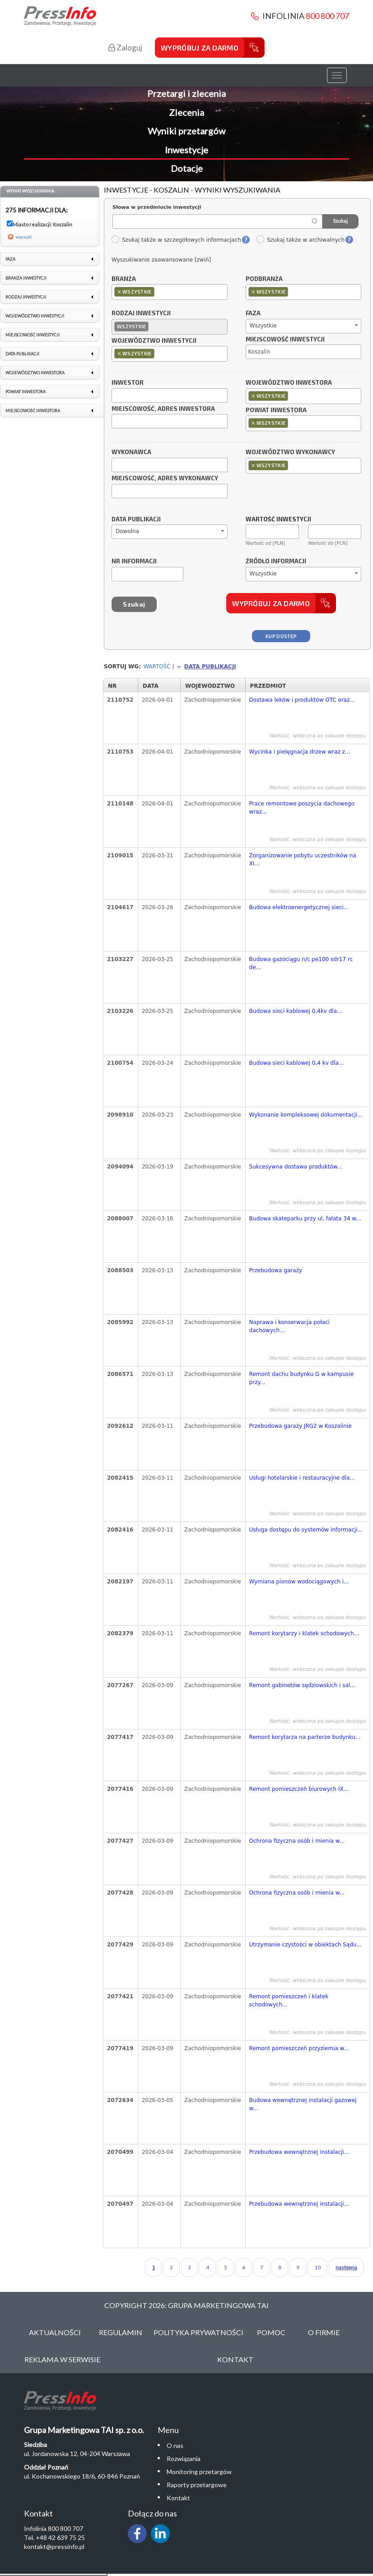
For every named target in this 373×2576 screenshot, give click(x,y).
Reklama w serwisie (62, 2359)
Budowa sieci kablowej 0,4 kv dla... (296, 1063)
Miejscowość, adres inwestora (163, 409)
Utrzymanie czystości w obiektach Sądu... (305, 1944)
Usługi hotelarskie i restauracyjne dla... (302, 1478)
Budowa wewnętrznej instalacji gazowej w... (303, 2104)
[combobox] (170, 292)
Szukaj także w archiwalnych (300, 239)
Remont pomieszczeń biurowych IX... (299, 1789)
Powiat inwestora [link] (25, 391)
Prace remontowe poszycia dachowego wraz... (301, 807)
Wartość (157, 666)
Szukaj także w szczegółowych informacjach (176, 239)
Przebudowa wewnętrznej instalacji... (299, 2152)
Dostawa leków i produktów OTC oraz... (302, 700)
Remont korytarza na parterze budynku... (305, 1737)
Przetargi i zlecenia (186, 93)
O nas (175, 2445)
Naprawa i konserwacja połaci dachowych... (289, 1326)
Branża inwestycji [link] (26, 278)
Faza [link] (10, 259)
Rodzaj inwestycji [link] (25, 296)
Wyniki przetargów (186, 130)
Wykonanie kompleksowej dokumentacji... (306, 1115)
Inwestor (128, 383)
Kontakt (235, 2359)
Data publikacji (136, 519)
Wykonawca (131, 452)
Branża (124, 279)
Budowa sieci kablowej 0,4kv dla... (295, 1011)
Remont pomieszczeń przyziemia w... (299, 2048)
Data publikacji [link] (22, 353)
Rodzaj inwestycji (141, 313)
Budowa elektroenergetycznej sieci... (299, 907)
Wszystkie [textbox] (263, 325)
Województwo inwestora (289, 383)
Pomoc (271, 2332)
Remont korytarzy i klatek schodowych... (304, 1633)
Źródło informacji (276, 561)
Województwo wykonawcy (290, 452)
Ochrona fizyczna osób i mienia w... (297, 1841)
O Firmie (324, 2332)
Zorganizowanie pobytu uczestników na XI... (302, 859)
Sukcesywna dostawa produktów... (295, 1167)
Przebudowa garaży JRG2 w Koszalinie (300, 1426)
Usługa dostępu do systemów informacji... (306, 1530)
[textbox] (159, 291)
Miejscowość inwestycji (285, 339)
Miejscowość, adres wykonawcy (165, 478)
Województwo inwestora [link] (35, 372)
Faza (253, 313)
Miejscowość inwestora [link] (32, 410)
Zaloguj (125, 47)
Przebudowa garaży (275, 1270)
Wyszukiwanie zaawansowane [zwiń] (161, 260)
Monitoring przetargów (199, 2471)
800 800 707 (327, 16)
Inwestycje (186, 149)
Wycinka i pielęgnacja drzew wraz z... (299, 752)
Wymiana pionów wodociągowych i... (299, 1581)
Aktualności (55, 2332)
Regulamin (120, 2332)
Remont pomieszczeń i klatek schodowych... (289, 2000)
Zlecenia (186, 112)
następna (346, 2267)
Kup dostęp (281, 636)
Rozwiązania (183, 2458)
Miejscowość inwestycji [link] (32, 334)
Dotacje (187, 168)
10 (317, 2267)
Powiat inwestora (276, 410)
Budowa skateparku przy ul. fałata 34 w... (305, 1218)
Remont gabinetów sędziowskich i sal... (302, 1685)
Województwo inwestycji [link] (34, 315)
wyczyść (24, 236)
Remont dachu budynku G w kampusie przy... (301, 1378)
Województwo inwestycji (154, 341)
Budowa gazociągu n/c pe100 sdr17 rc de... (301, 963)
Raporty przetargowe (197, 2485)
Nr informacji (134, 561)
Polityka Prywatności (198, 2332)
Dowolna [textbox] (127, 531)
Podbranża (264, 279)
